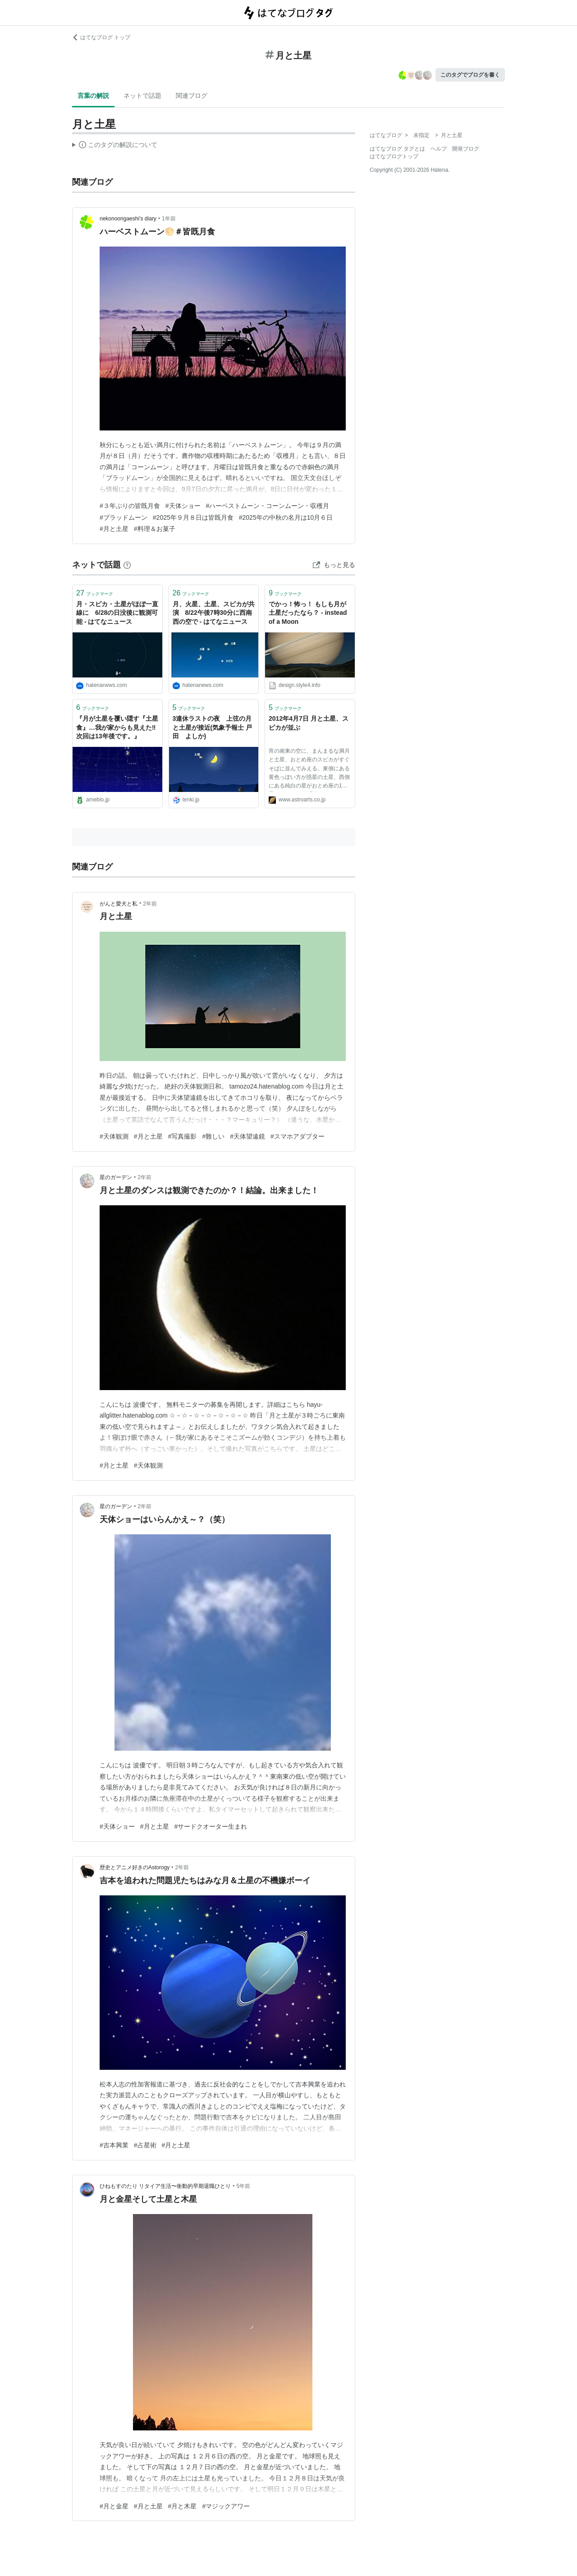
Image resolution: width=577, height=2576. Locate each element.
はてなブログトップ (394, 156)
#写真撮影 (182, 1136)
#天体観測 (114, 1136)
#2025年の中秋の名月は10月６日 (286, 517)
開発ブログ (465, 149)
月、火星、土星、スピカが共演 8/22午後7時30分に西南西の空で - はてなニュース (214, 612)
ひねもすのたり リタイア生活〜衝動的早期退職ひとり (165, 2186)
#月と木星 (182, 2506)
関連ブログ (191, 95)
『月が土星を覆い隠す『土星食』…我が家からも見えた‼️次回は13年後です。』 (117, 727)
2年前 (150, 904)
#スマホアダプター (297, 1136)
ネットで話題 (142, 95)
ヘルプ (438, 149)
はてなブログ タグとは (397, 149)
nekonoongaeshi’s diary (128, 218)
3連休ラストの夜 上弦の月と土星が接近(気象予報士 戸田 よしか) (212, 727)
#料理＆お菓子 (154, 528)
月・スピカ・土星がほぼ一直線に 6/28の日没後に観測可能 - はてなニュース (117, 612)
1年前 (169, 218)
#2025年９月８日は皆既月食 (193, 517)
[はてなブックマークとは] (127, 564)
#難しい (213, 1136)
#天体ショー (183, 505)
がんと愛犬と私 (118, 904)
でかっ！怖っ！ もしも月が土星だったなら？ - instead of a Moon (308, 612)
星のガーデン (116, 1177)
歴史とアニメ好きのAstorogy (134, 1867)
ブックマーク (94, 593)
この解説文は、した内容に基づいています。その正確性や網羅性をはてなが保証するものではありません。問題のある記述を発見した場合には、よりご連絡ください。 (114, 146)
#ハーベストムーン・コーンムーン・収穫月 (268, 505)
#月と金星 (114, 2506)
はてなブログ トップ (101, 37)
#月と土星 (114, 528)
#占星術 (145, 2145)
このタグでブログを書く (470, 75)
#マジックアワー (226, 2506)
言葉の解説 (93, 95)
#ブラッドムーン (123, 517)
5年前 (244, 2186)
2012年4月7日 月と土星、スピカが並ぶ (308, 723)
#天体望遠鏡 (247, 1136)
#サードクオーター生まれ (210, 1826)
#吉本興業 (114, 2145)
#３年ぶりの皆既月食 (130, 505)
